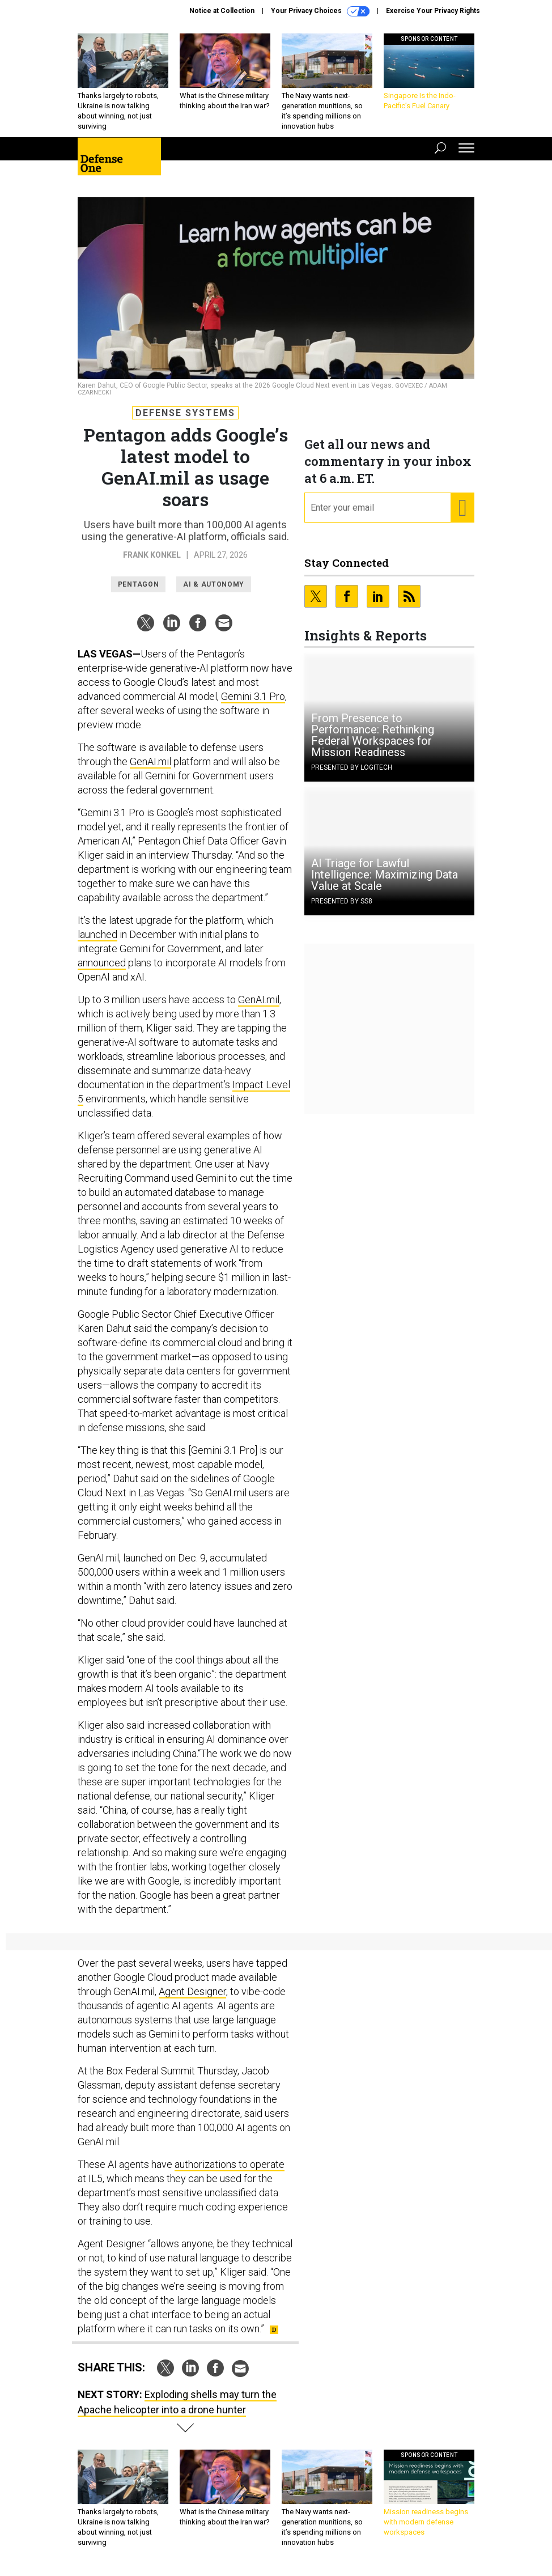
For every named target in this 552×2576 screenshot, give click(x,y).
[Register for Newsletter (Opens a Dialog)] (462, 508)
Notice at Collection (221, 11)
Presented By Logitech (351, 767)
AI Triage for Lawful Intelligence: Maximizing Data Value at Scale (384, 874)
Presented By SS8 (341, 901)
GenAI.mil (150, 761)
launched (97, 934)
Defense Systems (185, 413)
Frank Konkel (152, 554)
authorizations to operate (230, 2164)
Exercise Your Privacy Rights (433, 11)
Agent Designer (192, 1991)
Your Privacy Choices (320, 11)
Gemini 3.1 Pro (253, 696)
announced (102, 963)
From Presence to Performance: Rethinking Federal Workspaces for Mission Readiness (372, 735)
